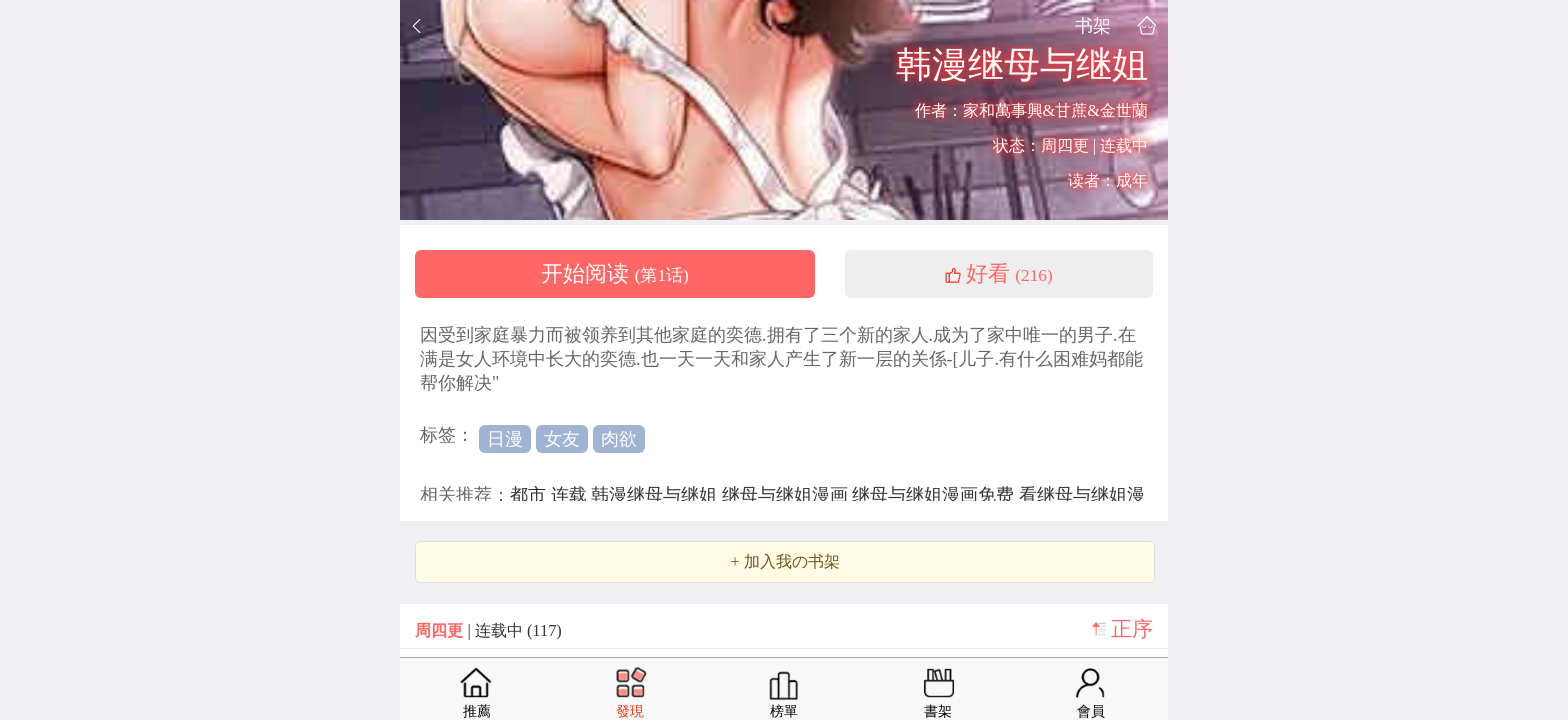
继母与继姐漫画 (787, 495)
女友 (562, 439)
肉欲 (619, 439)
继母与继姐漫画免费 (935, 495)
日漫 (505, 439)
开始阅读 (615, 274)
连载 (571, 495)
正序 (1132, 629)
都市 (530, 495)
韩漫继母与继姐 (656, 495)
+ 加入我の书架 (784, 562)
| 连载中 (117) (488, 630)
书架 (1093, 25)
